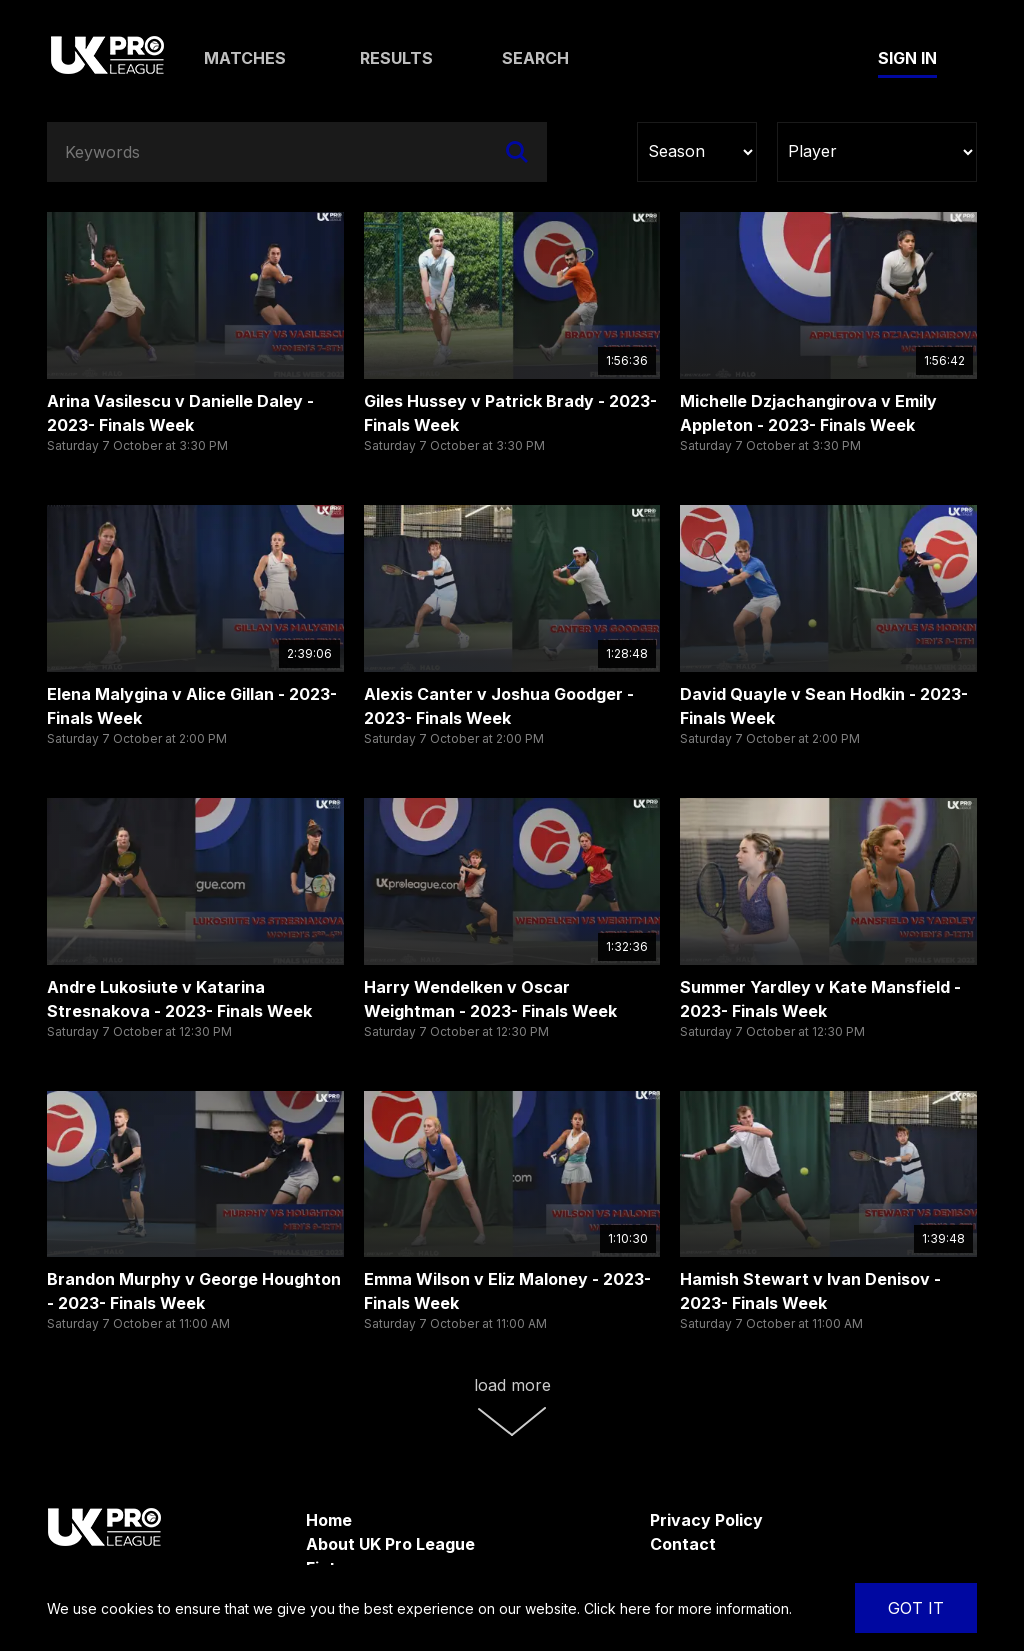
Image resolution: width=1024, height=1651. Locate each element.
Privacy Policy (706, 1520)
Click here (617, 1608)
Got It (916, 1608)
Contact (683, 1544)
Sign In (907, 58)
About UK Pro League (390, 1544)
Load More (512, 1406)
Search (535, 58)
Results (396, 58)
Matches (245, 58)
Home (329, 1520)
